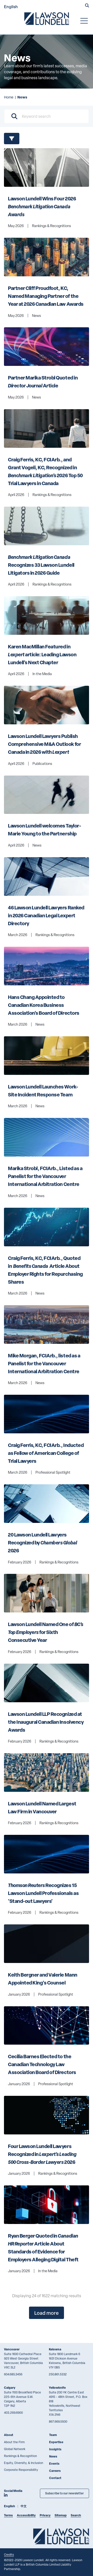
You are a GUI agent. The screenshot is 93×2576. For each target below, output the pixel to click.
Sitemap (61, 2515)
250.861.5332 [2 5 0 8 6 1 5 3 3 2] (58, 2374)
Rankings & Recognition (20, 2456)
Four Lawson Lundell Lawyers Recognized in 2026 (42, 2154)
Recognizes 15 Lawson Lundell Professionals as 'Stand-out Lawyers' (43, 1893)
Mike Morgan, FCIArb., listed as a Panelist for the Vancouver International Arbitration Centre (44, 1363)
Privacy (45, 2515)
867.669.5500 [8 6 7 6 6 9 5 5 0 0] (58, 2421)
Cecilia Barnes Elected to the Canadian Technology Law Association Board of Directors (42, 2064)
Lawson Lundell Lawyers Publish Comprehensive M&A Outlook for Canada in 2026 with (45, 744)
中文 (24, 2506)
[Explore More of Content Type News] (36, 316)
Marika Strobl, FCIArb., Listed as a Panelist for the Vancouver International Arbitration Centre (45, 1176)
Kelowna (55, 2349)
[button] (87, 6)
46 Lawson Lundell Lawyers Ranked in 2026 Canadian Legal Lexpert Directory (46, 915)
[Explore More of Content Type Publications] (42, 764)
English (11, 6)
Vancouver (12, 2349)
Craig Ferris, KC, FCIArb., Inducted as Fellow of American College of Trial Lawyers (46, 1453)
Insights (55, 2449)
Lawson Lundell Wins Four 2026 (42, 206)
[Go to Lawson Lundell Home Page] (46, 18)
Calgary (9, 2388)
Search (76, 2515)
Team (53, 2435)
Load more (46, 2312)
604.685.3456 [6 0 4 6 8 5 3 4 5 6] (13, 2374)
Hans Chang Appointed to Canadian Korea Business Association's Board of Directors (43, 1005)
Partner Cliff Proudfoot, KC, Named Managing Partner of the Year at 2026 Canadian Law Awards (46, 296)
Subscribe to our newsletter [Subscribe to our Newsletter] (64, 2493)
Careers (55, 2471)
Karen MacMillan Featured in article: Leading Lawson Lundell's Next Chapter (42, 654)
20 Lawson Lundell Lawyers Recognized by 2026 (43, 1542)
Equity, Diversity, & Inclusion (23, 2463)
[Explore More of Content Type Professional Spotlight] (52, 1472)
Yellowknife (57, 2388)
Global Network (14, 2449)
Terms (8, 2515)
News (53, 2456)
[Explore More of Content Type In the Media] (42, 674)
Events (54, 2463)
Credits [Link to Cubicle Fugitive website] (9, 2554)
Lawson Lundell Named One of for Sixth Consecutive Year (46, 1632)
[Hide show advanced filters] (11, 138)
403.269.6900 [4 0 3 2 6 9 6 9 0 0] (13, 2412)
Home (8, 97)
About (8, 2435)
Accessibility (26, 2515)
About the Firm (14, 2442)
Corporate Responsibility (21, 2470)
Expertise (56, 2442)
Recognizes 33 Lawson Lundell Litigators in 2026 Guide (41, 565)
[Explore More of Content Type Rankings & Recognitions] (51, 226)
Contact (55, 2478)
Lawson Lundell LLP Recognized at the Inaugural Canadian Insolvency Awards (46, 1722)
